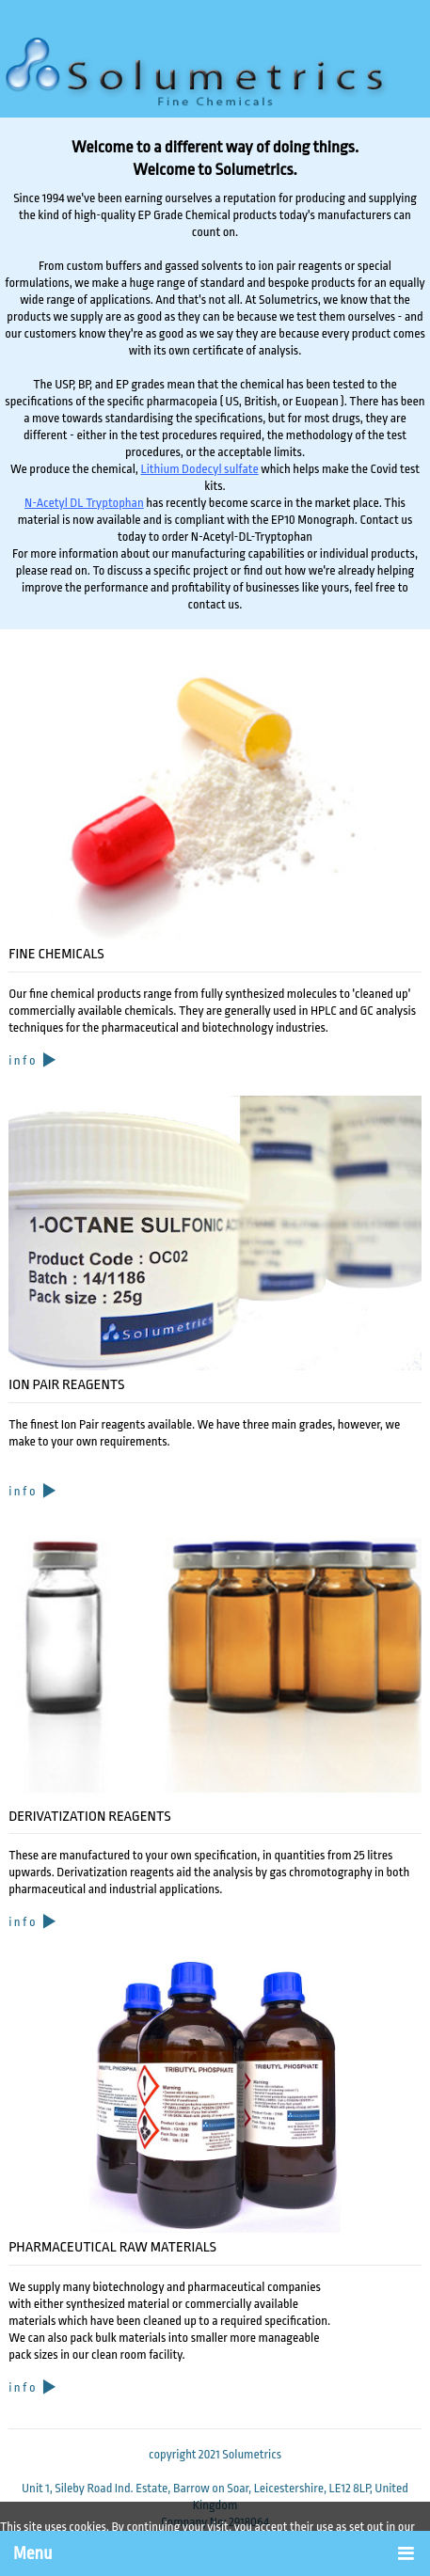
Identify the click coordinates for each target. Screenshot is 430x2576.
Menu (32, 2554)
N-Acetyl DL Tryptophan (84, 503)
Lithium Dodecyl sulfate (199, 469)
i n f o (33, 1060)
